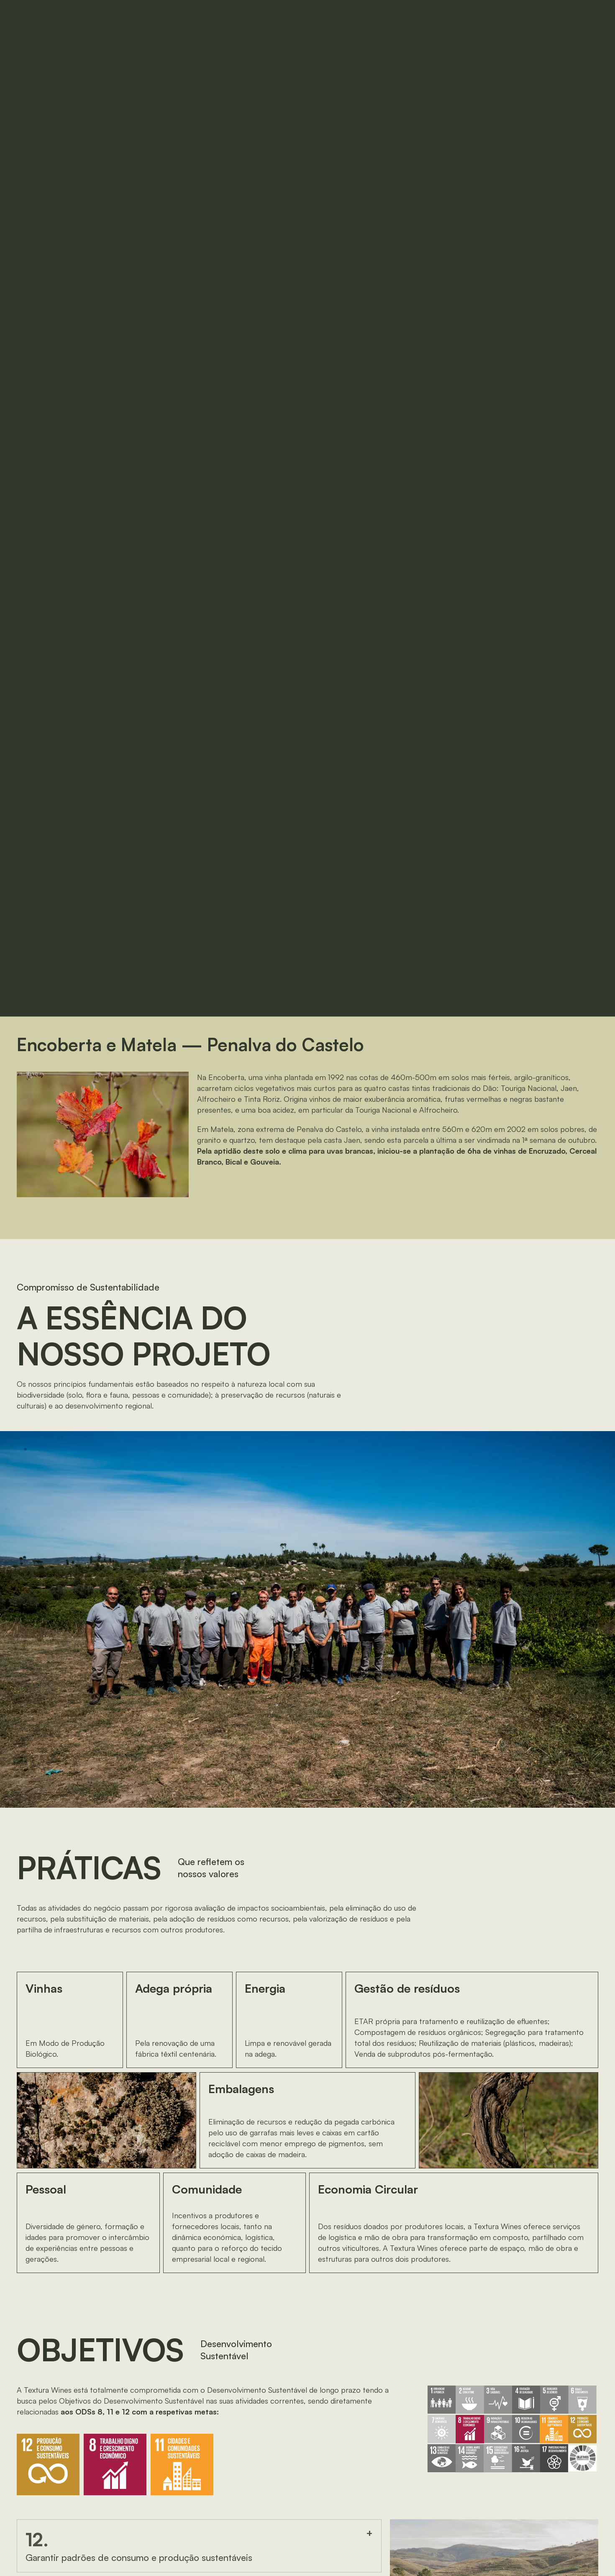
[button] (539, 16)
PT (471, 16)
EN (491, 16)
